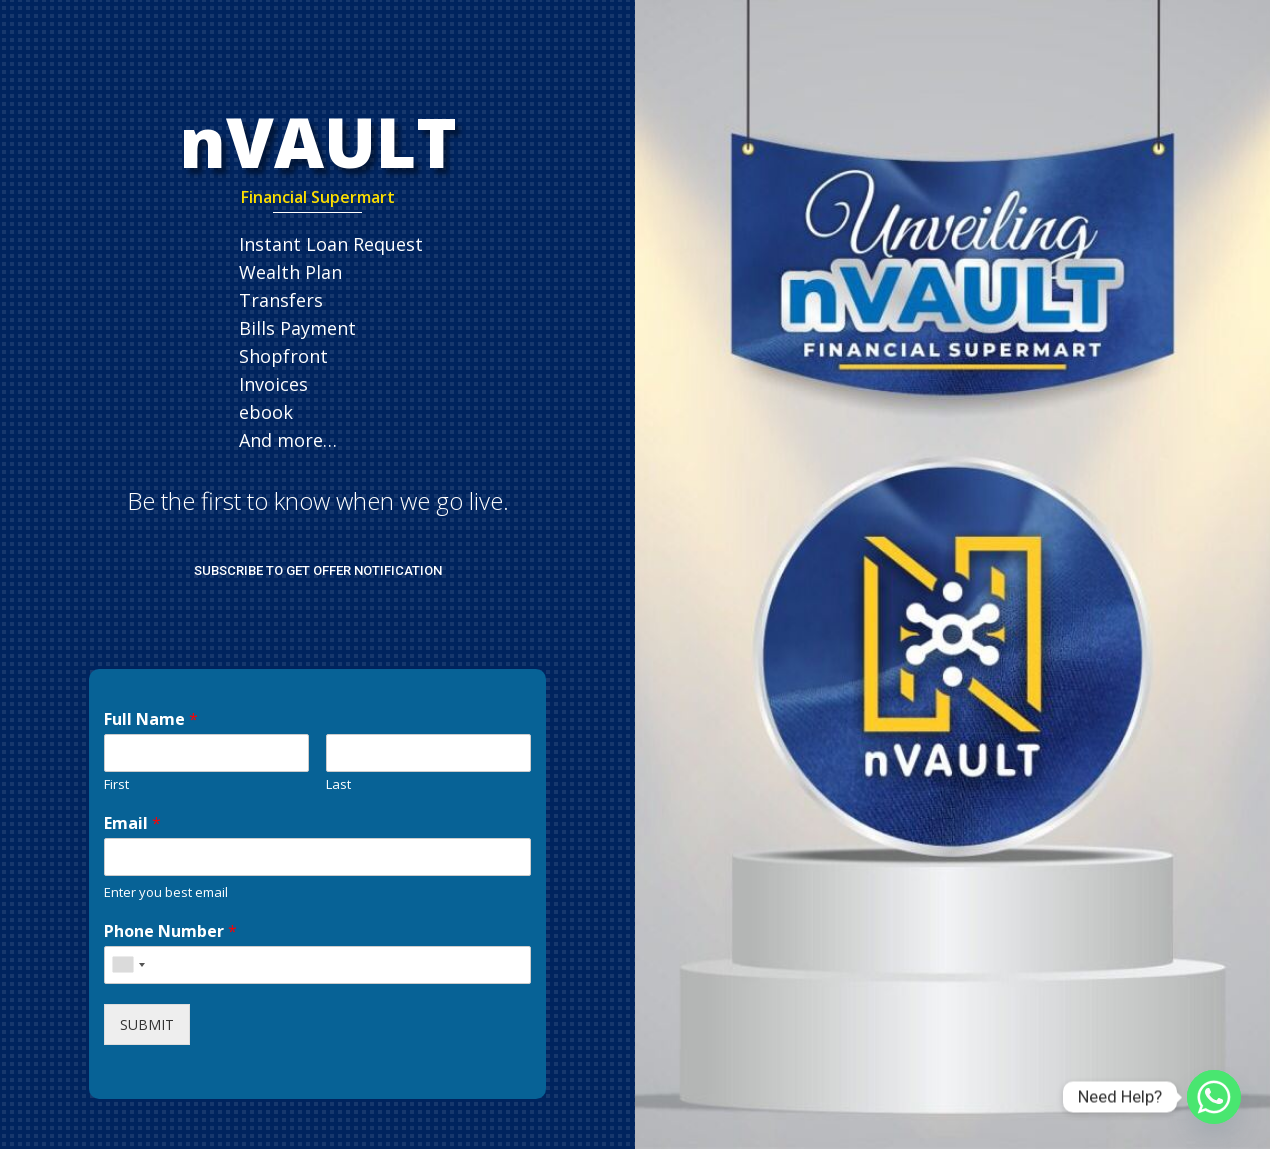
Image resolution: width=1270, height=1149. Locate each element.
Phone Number (170, 931)
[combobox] (128, 965)
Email (132, 823)
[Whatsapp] (1214, 1097)
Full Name (151, 719)
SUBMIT (147, 1024)
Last (338, 784)
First (116, 784)
